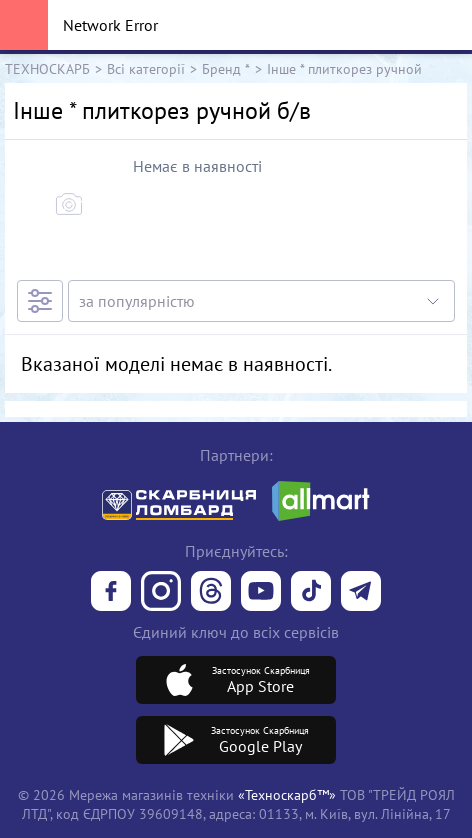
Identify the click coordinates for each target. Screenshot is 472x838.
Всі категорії (146, 68)
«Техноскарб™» (287, 794)
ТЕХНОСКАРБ (47, 68)
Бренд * (226, 68)
